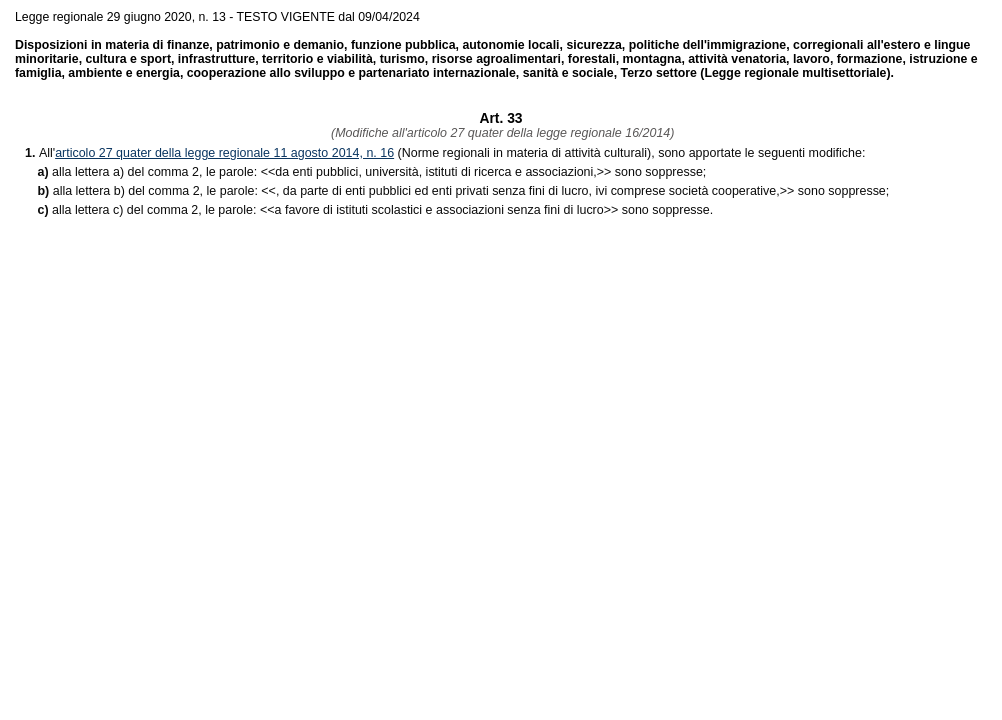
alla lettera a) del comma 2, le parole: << (163, 172)
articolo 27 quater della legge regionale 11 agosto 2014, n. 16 (224, 153)
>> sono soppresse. (494, 210)
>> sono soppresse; (490, 172)
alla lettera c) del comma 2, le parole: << (163, 210)
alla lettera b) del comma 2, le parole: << (164, 191)
